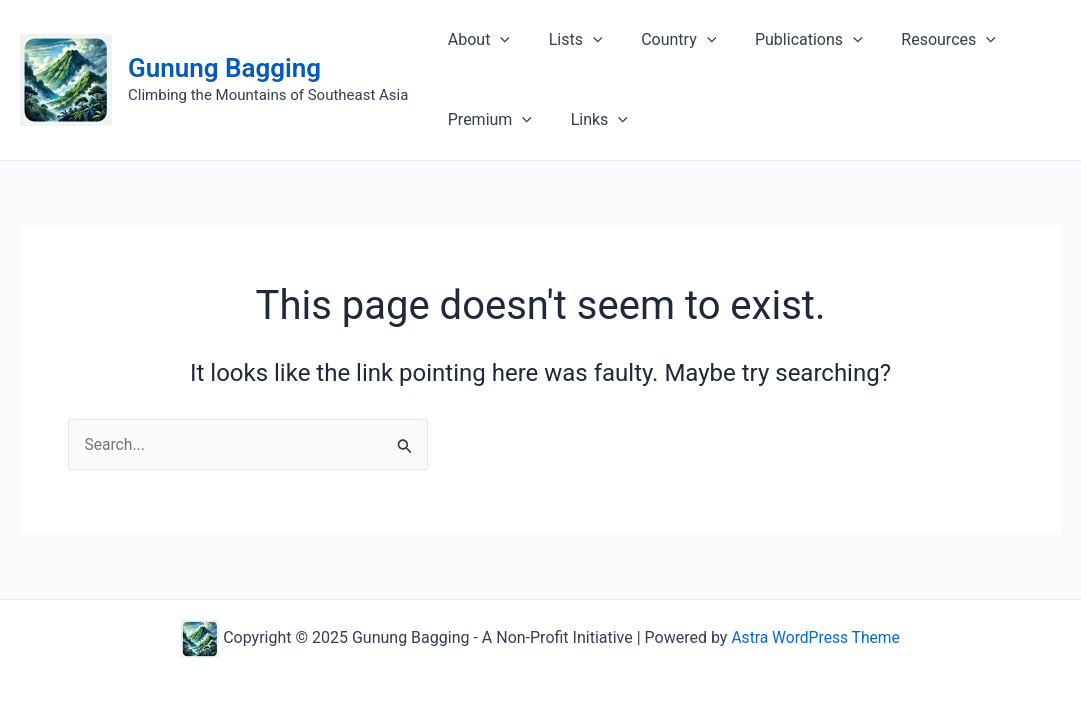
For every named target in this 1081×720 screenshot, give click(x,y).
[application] (497, 40)
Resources (918, 40)
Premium (486, 120)
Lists (566, 40)
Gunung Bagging (224, 68)
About (475, 40)
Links (589, 120)
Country (662, 40)
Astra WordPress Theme (815, 637)
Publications (786, 40)
